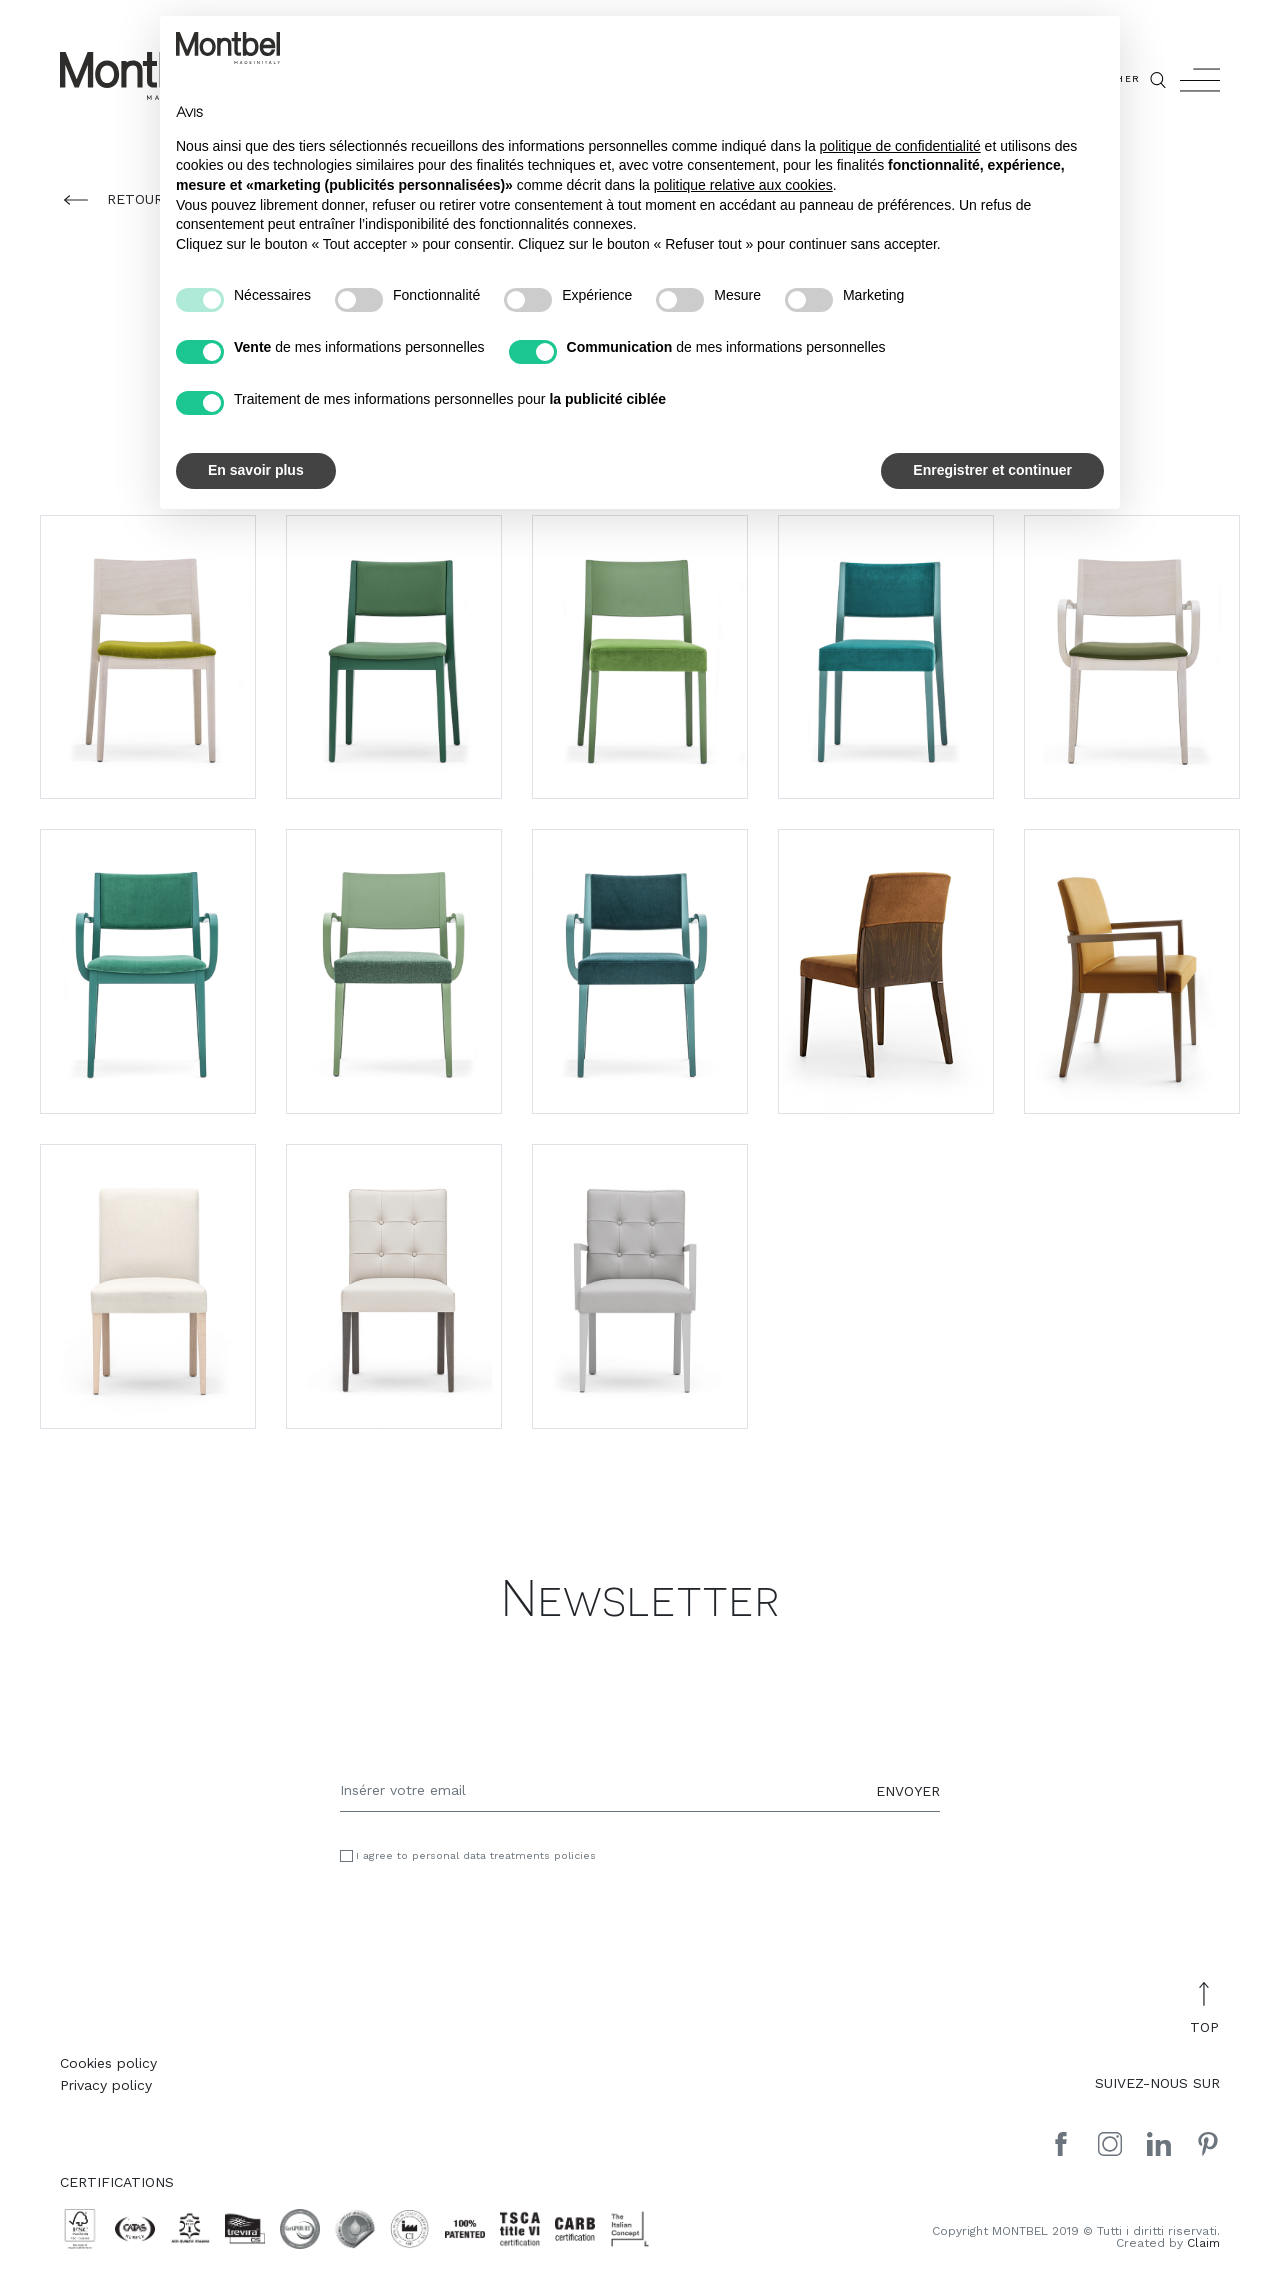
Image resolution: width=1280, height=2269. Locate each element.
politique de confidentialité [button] (900, 146)
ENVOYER (908, 1790)
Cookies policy (108, 2063)
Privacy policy (106, 2085)
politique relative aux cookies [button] (743, 185)
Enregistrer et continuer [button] (992, 470)
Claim (1203, 2243)
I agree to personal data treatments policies (476, 1856)
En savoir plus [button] (256, 470)
